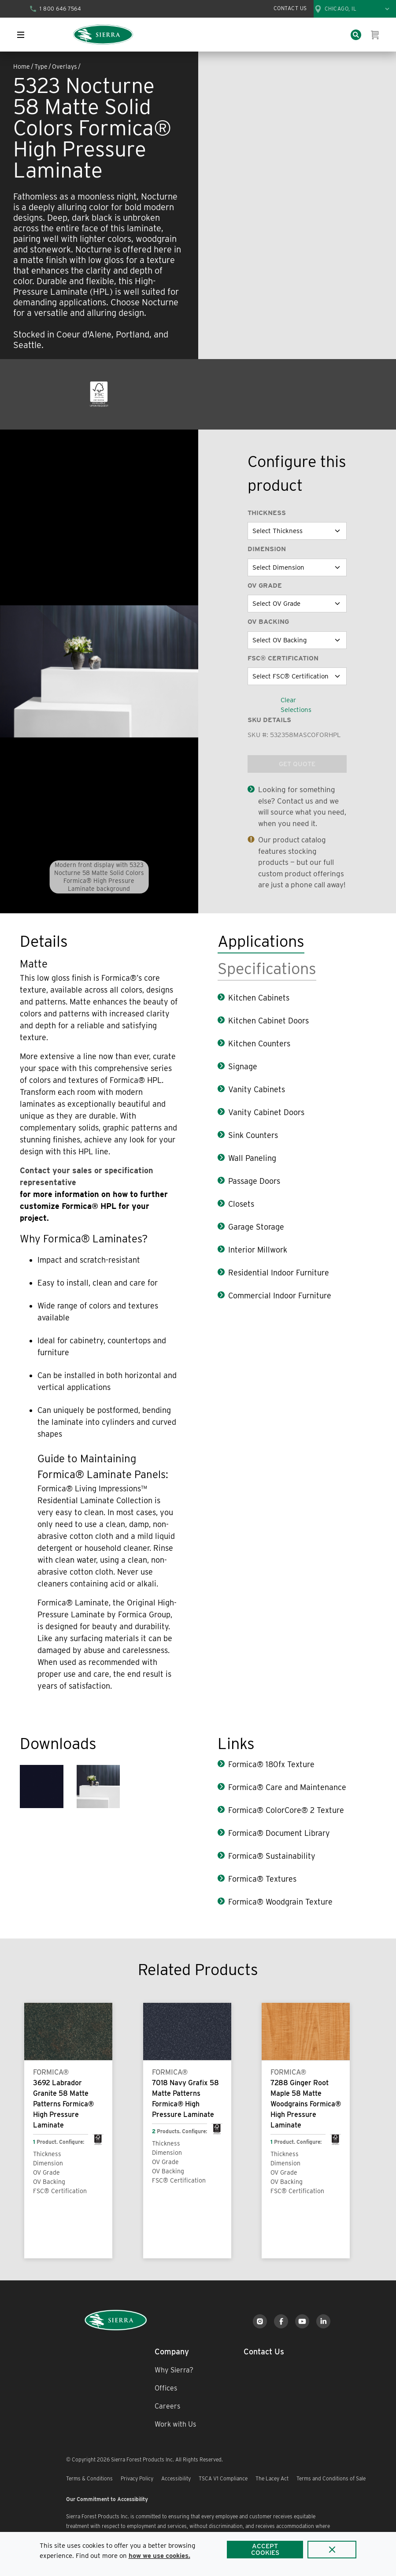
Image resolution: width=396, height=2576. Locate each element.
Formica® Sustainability (271, 1856)
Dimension (267, 549)
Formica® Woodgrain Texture (280, 1901)
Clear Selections (296, 705)
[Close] (332, 2549)
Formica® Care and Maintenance (287, 1787)
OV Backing (268, 622)
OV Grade (265, 585)
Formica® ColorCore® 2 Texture (286, 1810)
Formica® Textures (262, 1878)
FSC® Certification (283, 658)
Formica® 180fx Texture (271, 1764)
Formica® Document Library (279, 1833)
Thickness (267, 513)
